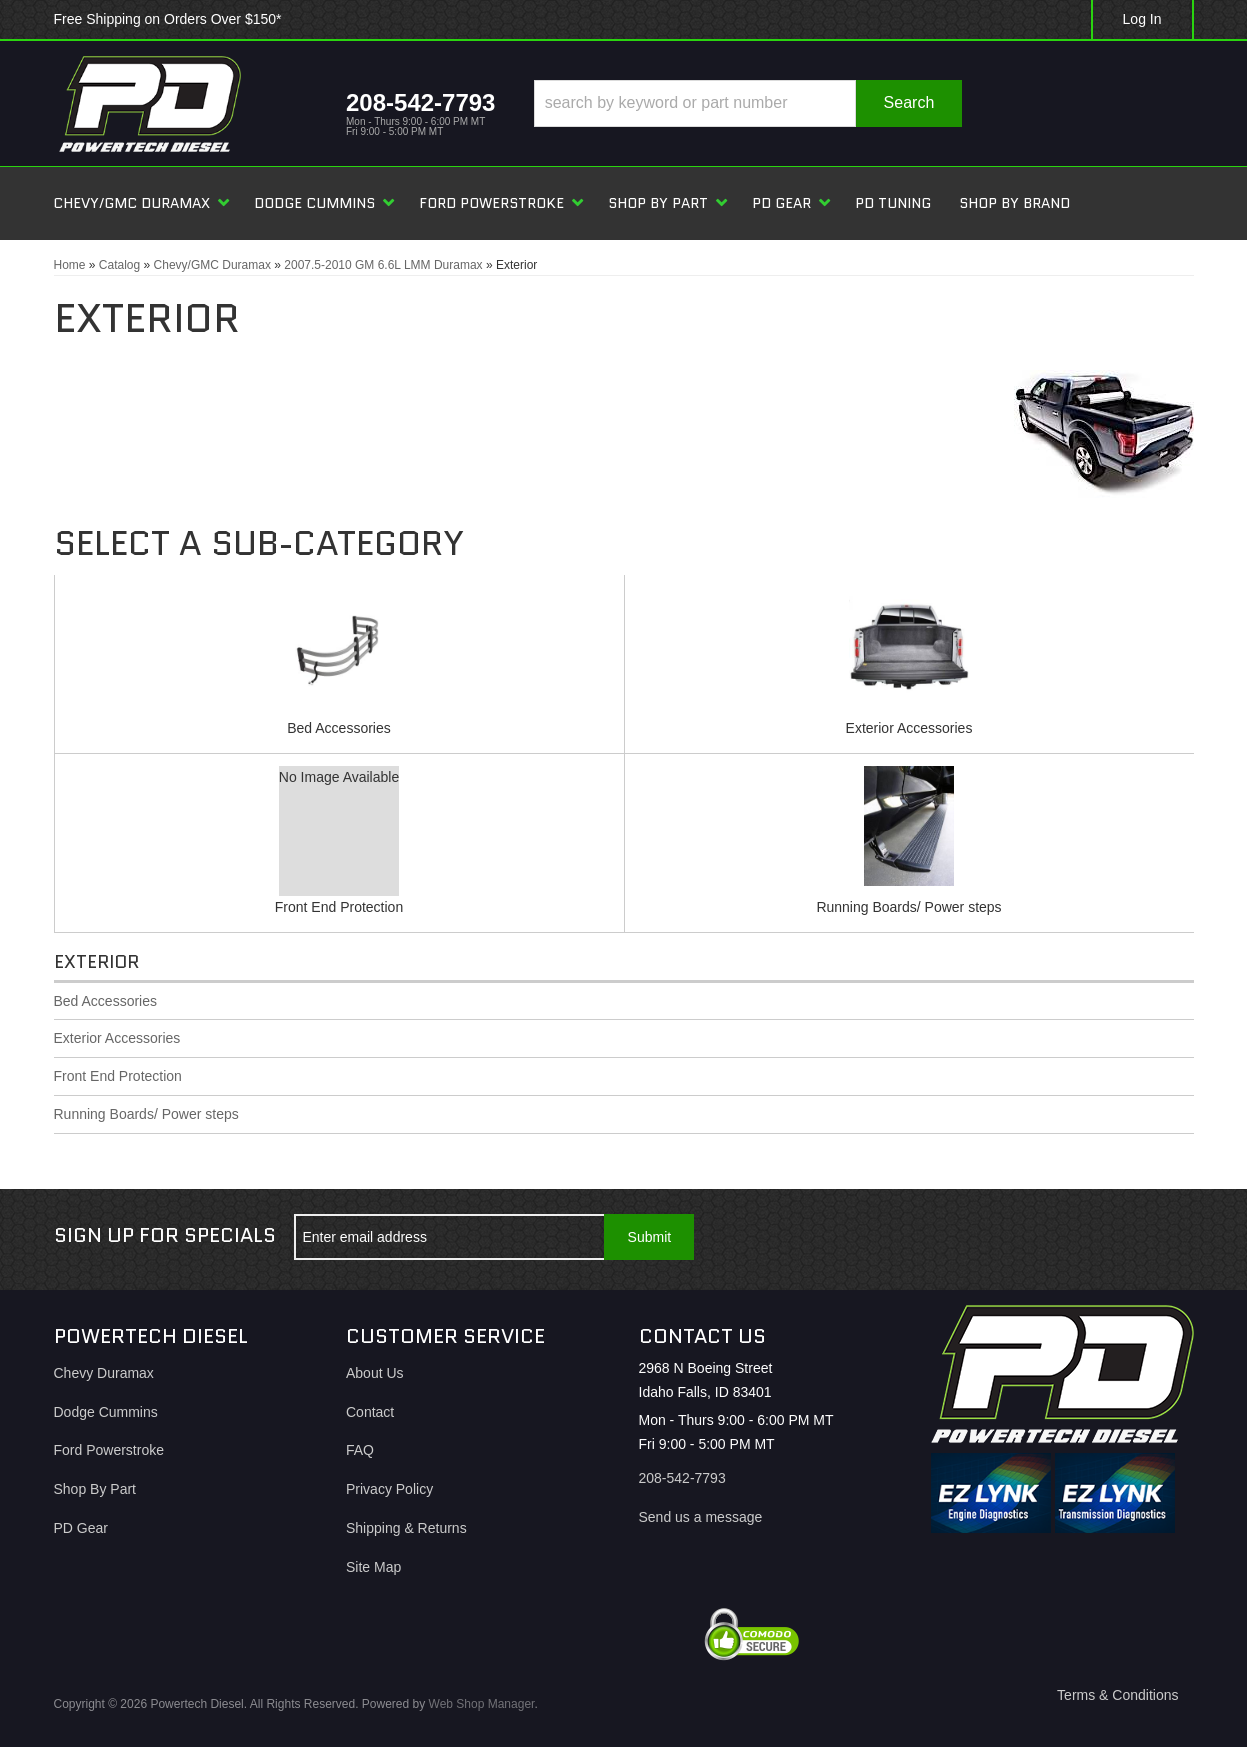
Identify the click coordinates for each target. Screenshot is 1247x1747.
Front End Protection (339, 907)
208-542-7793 (682, 1478)
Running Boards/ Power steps (908, 907)
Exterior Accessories (909, 728)
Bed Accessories (339, 728)
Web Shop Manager (482, 1704)
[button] (747, 103)
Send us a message (701, 1517)
